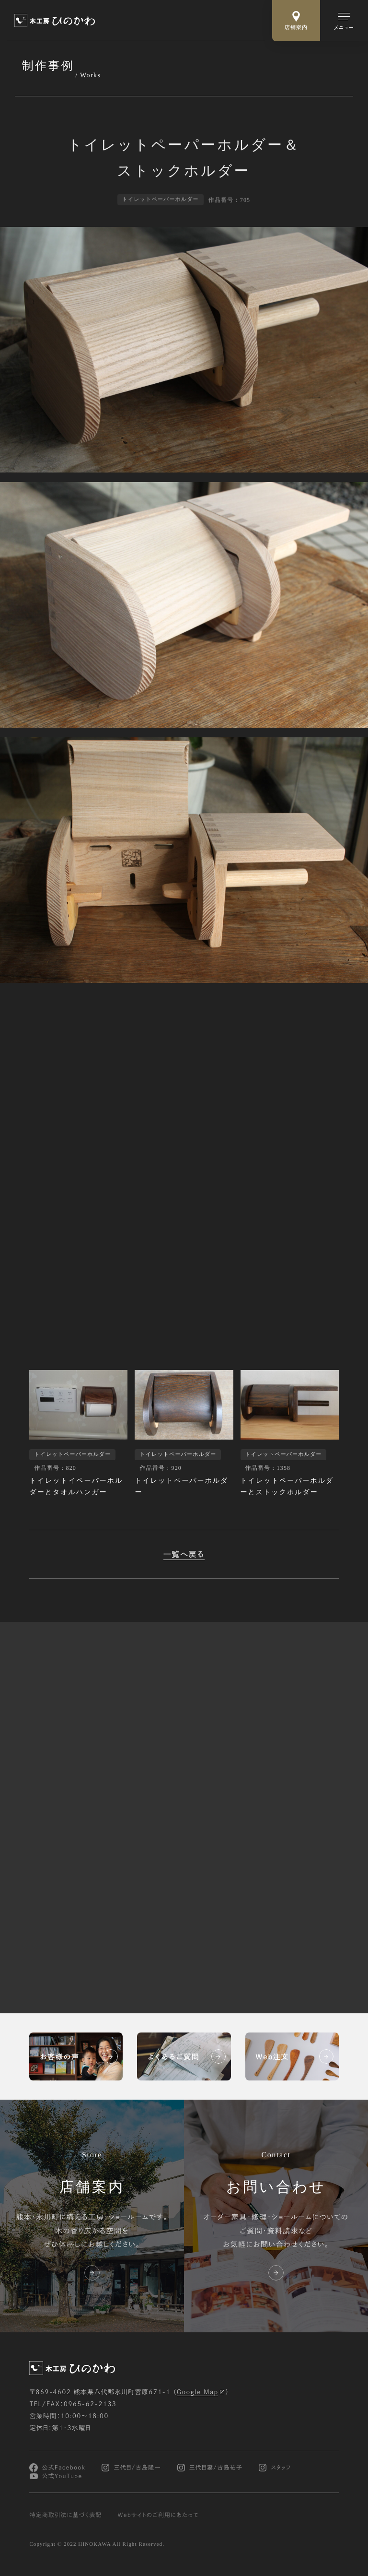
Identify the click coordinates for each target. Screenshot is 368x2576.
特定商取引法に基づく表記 (65, 2515)
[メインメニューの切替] (344, 20)
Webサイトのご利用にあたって (158, 2515)
